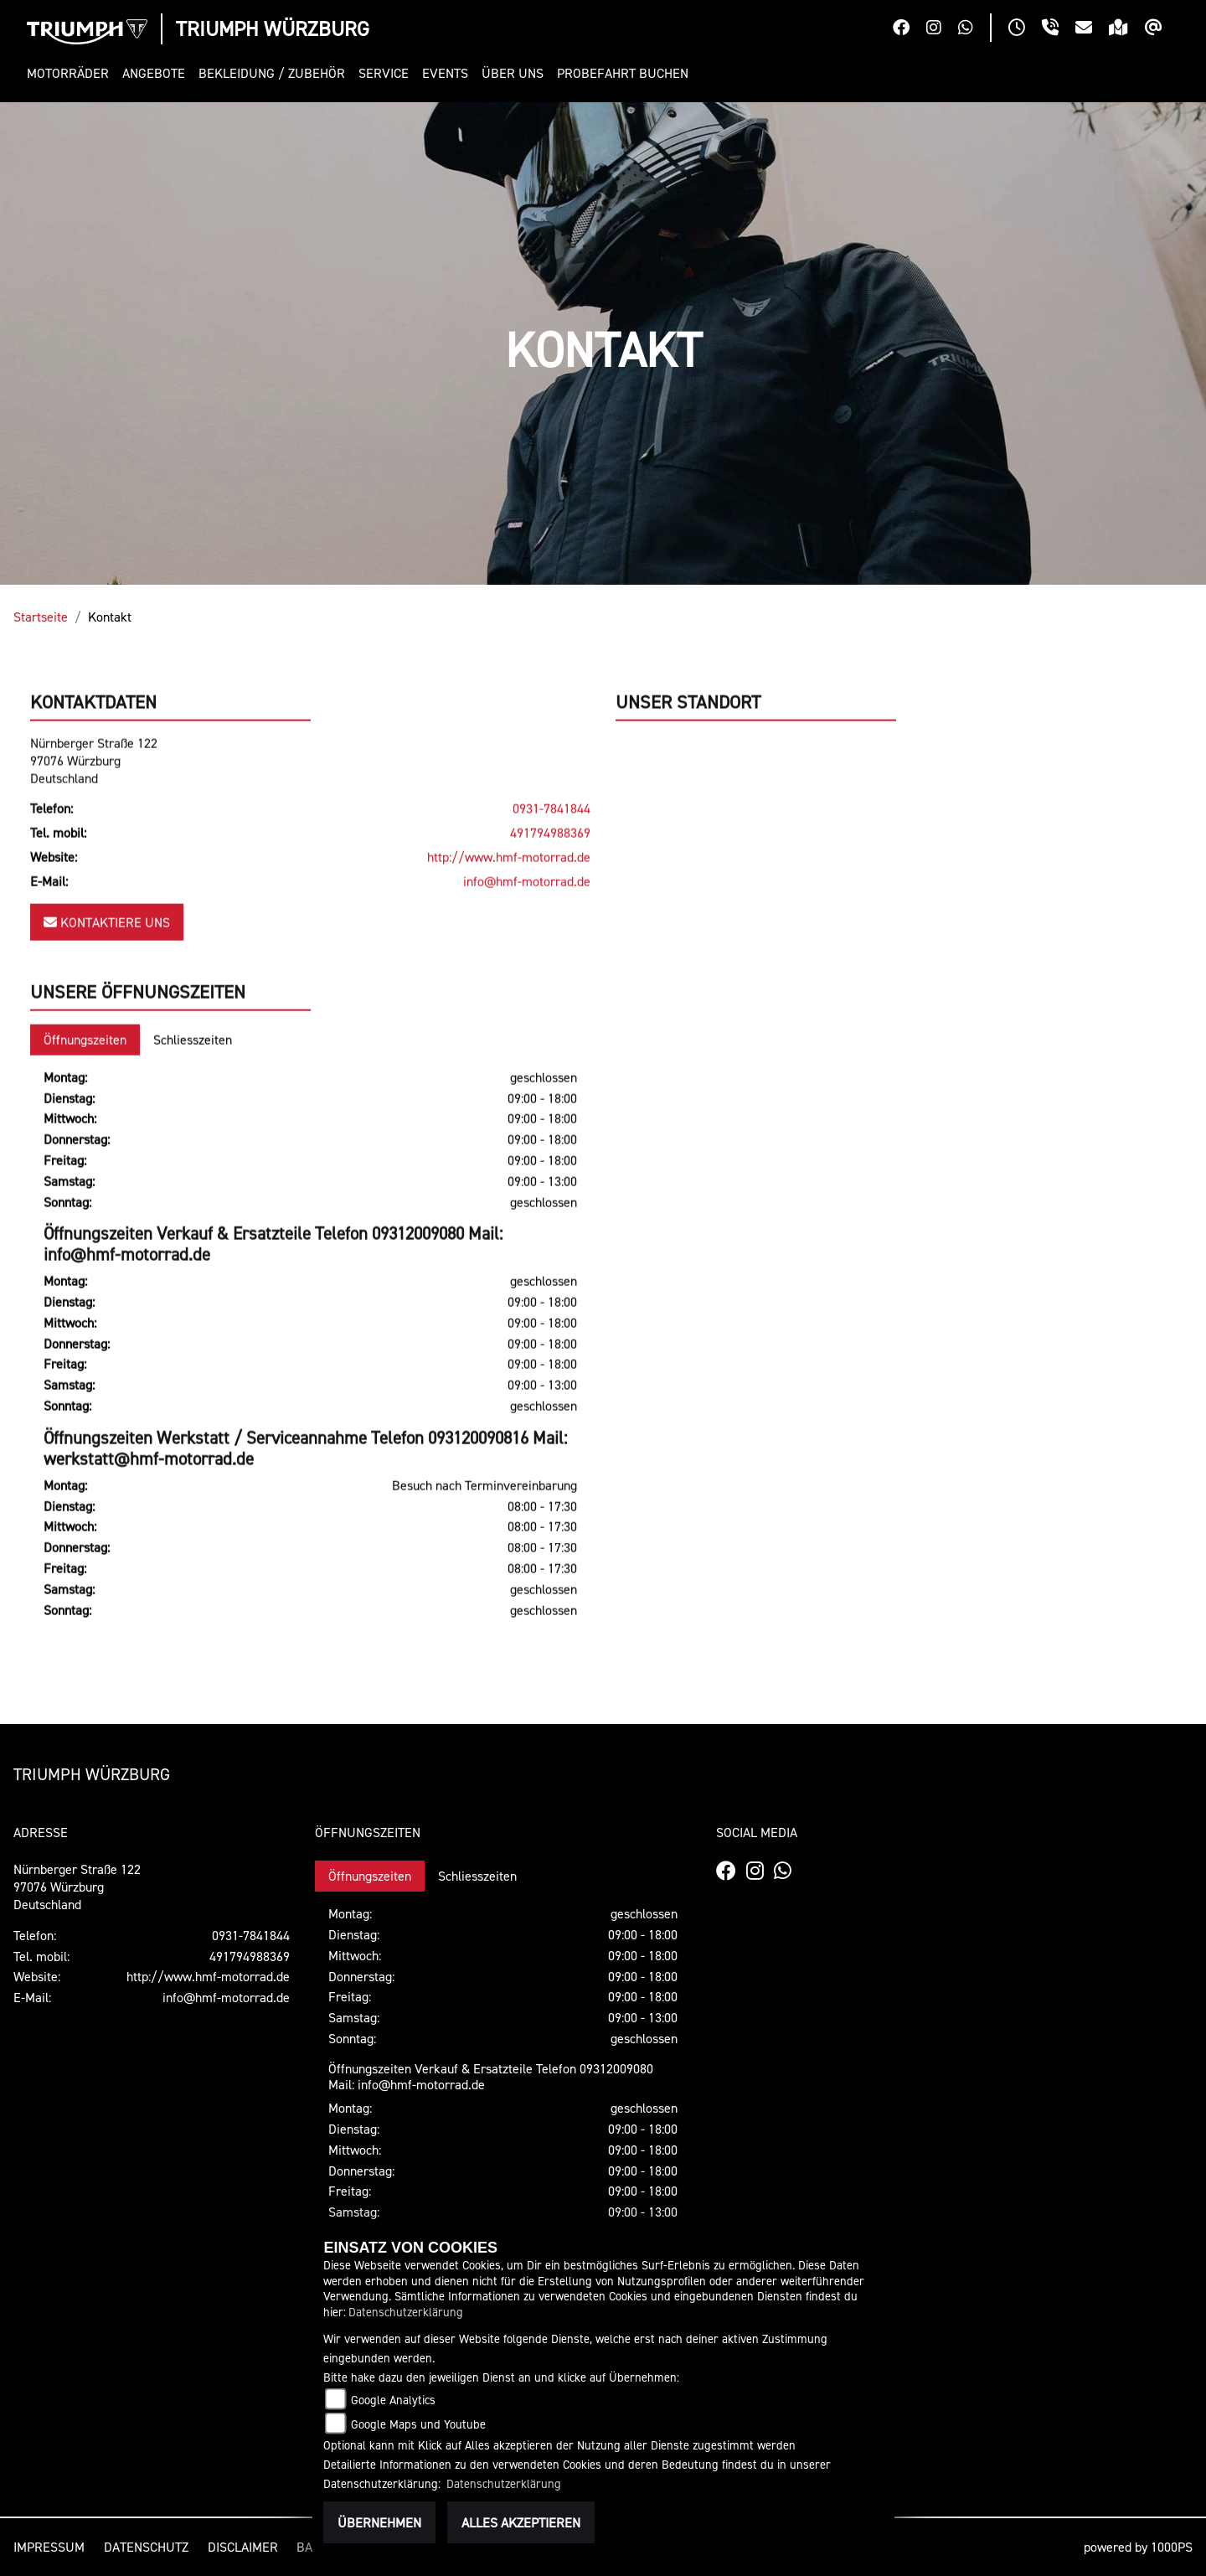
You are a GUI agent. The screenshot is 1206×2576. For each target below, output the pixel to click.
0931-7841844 (551, 868)
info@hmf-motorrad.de (526, 940)
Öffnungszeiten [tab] (85, 1099)
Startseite (40, 616)
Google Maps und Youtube (418, 2424)
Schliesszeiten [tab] (192, 1099)
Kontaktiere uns (107, 981)
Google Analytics (393, 2400)
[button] (71, 73)
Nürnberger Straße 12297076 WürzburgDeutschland (93, 820)
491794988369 (550, 892)
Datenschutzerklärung (405, 2312)
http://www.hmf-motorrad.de (508, 916)
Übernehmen (379, 2522)
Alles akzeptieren (520, 2522)
